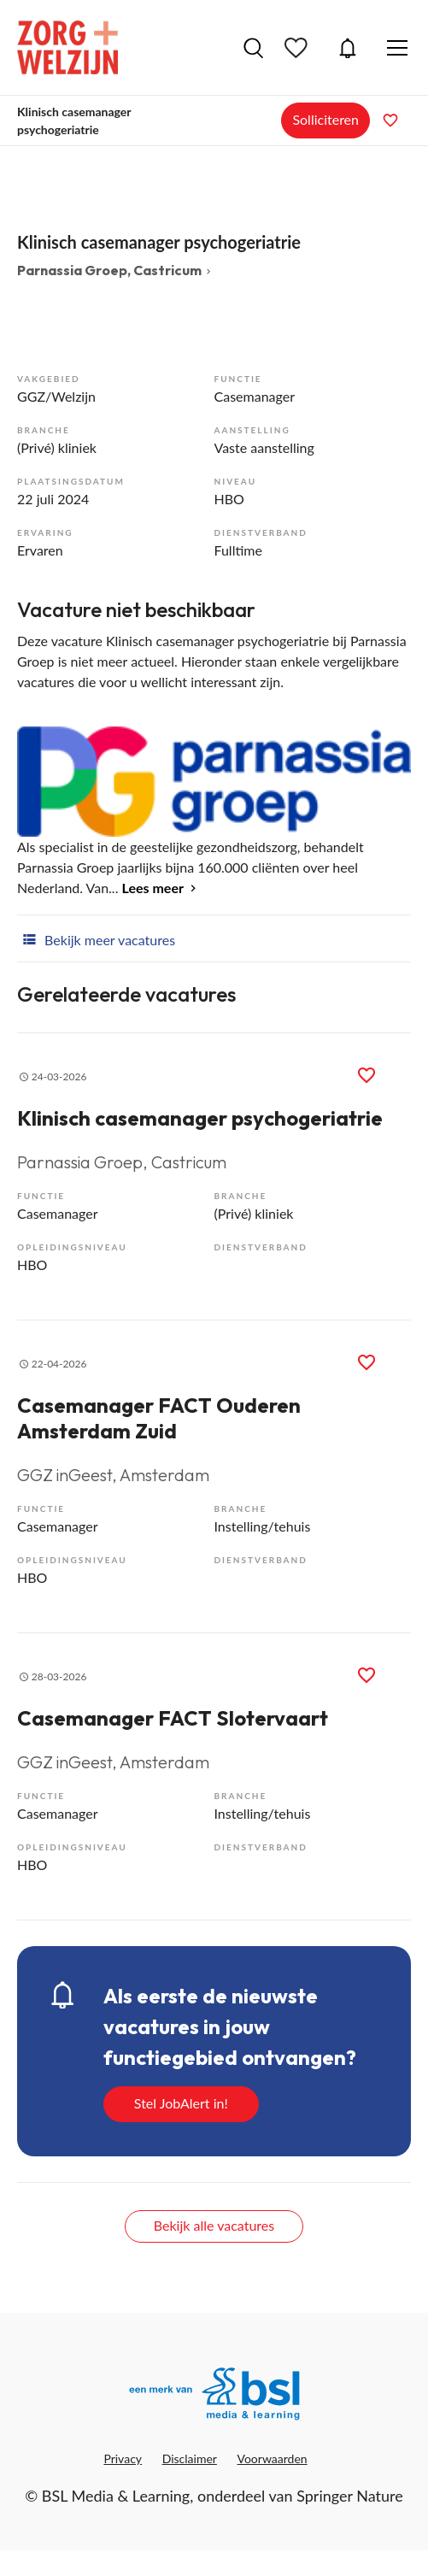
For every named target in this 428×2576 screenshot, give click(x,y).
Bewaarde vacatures (298, 48)
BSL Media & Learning (116, 2495)
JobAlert (347, 48)
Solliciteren (325, 119)
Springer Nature (349, 2495)
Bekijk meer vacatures (96, 938)
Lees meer (153, 887)
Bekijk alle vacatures (214, 2225)
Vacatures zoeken (253, 48)
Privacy (122, 2458)
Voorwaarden (272, 2458)
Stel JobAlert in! (181, 2103)
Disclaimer (189, 2458)
